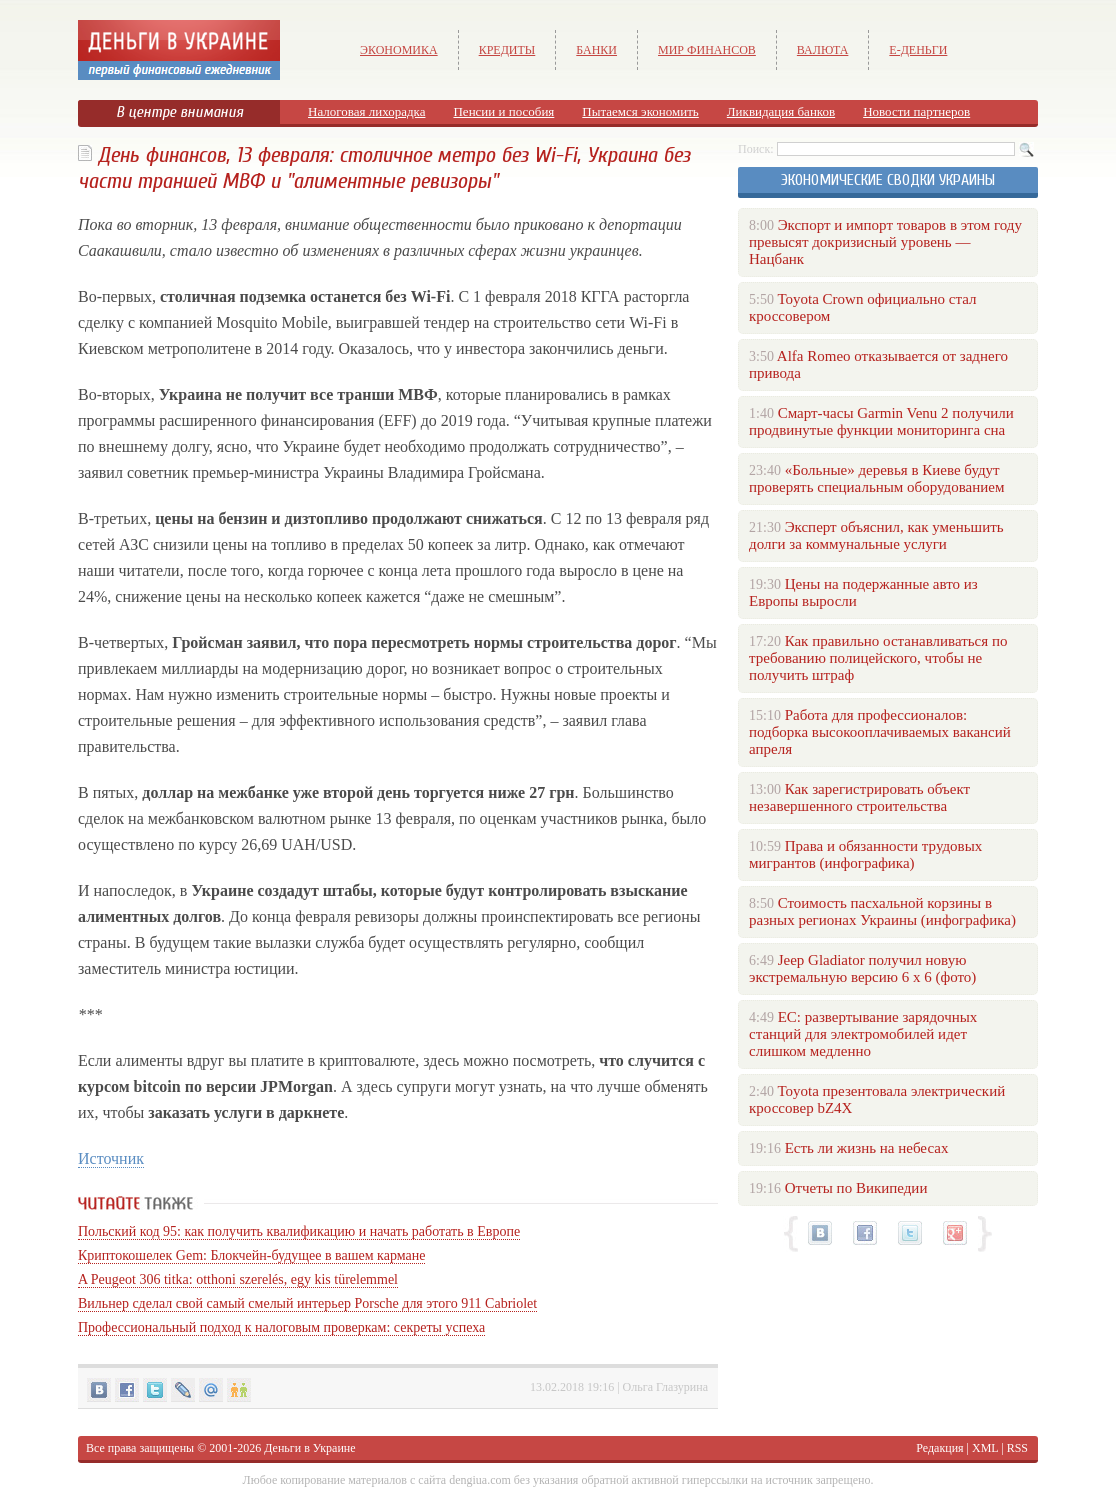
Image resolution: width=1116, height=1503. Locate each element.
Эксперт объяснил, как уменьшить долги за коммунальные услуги (876, 535)
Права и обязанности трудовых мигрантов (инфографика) (865, 854)
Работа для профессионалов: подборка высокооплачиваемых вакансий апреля (880, 732)
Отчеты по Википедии (856, 1188)
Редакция (939, 1448)
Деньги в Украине (309, 1448)
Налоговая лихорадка (366, 111)
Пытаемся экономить (640, 111)
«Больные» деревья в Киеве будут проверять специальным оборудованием (876, 478)
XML (985, 1448)
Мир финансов (707, 50)
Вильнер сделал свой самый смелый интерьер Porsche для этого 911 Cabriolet (307, 1303)
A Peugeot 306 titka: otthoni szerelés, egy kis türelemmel (238, 1279)
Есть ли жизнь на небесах (867, 1148)
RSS (1017, 1448)
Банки (596, 50)
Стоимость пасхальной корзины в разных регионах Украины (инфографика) (882, 911)
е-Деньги (918, 50)
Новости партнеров (916, 111)
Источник (111, 1158)
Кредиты (507, 50)
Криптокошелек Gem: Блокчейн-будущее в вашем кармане (251, 1255)
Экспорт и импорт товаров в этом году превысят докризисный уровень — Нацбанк (885, 242)
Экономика (399, 50)
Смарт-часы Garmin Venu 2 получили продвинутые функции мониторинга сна (881, 421)
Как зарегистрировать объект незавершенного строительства (859, 797)
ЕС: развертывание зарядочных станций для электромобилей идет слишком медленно (863, 1034)
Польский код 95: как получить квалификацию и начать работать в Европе (299, 1231)
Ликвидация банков (781, 111)
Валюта (823, 50)
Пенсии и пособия (503, 111)
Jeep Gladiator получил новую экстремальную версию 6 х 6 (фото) (862, 968)
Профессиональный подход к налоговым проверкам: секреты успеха (281, 1327)
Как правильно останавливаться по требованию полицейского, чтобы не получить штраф (878, 658)
